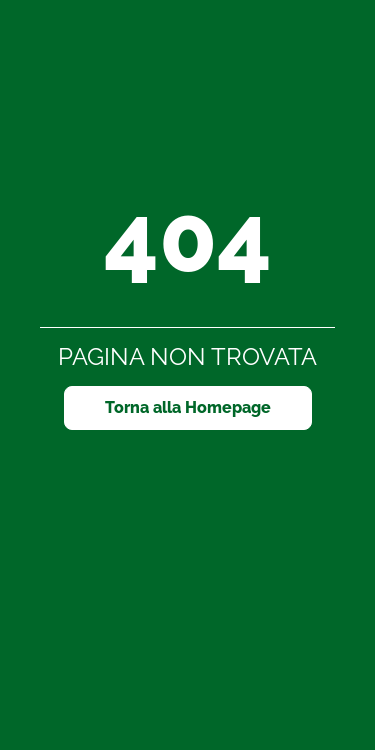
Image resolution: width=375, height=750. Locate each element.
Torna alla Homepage (188, 407)
